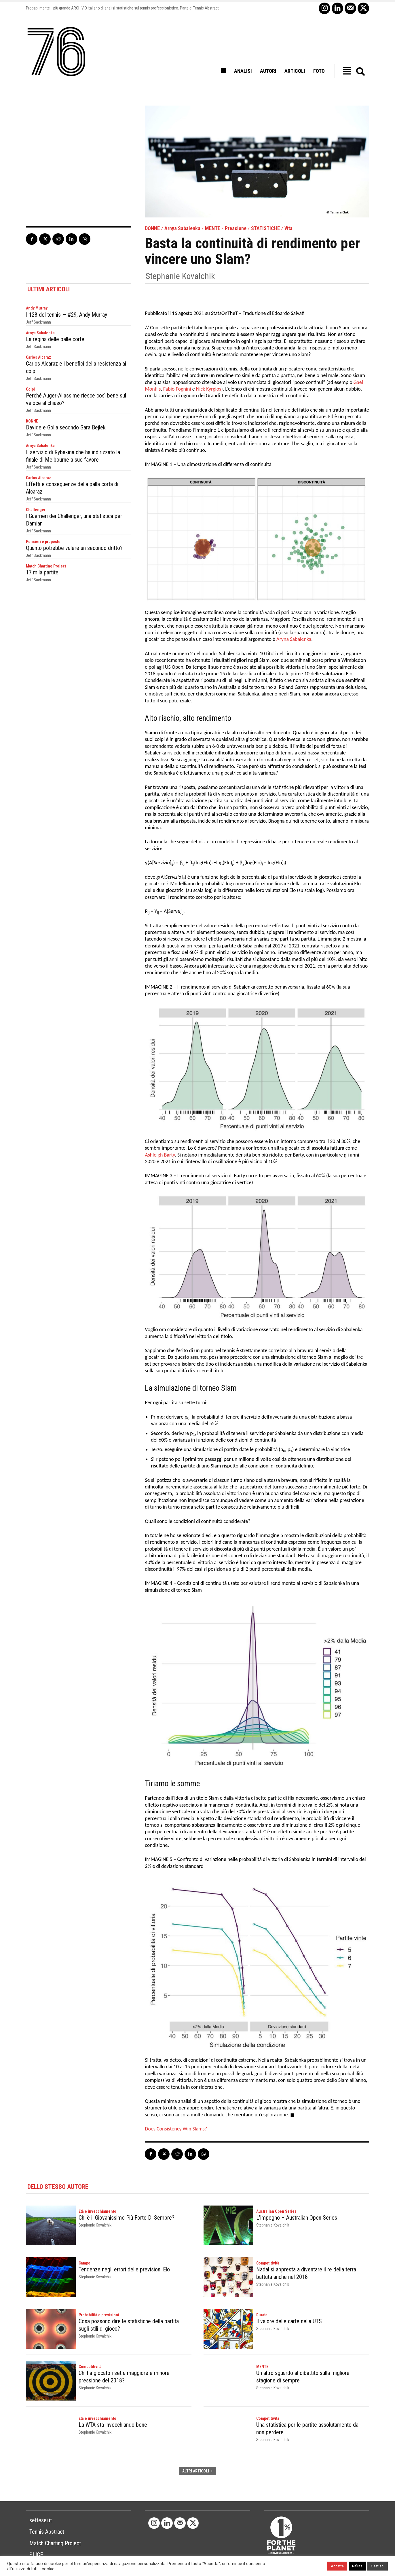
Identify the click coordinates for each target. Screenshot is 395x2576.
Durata (261, 2315)
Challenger (35, 509)
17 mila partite (42, 572)
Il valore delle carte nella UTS (289, 2321)
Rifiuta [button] (357, 2566)
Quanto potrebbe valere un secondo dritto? (74, 547)
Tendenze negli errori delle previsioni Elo (124, 2269)
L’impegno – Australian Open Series (296, 2217)
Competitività (267, 2263)
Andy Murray (37, 308)
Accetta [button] (337, 2566)
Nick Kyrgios (208, 389)
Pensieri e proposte (43, 541)
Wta (288, 228)
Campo (84, 2263)
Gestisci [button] (377, 2566)
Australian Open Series (276, 2211)
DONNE (152, 228)
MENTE (212, 228)
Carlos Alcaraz (38, 357)
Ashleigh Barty (160, 1155)
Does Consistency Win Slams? (176, 2129)
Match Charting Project (46, 566)
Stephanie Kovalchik (180, 276)
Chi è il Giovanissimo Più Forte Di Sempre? (126, 2217)
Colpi (30, 389)
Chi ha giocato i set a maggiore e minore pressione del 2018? (124, 2376)
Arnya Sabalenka (182, 228)
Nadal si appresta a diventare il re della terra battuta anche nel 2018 (306, 2273)
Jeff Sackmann (38, 322)
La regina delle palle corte (55, 339)
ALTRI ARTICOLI (197, 2471)
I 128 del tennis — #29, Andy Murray (66, 314)
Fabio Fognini (177, 389)
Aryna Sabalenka (293, 639)
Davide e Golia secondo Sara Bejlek (66, 427)
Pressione (235, 228)
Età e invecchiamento (97, 2211)
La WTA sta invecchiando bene (113, 2424)
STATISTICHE (265, 228)
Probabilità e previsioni (99, 2315)
